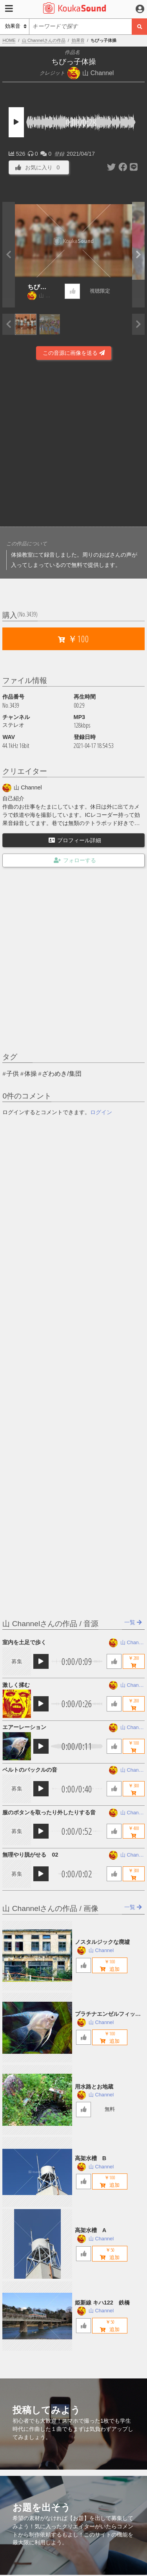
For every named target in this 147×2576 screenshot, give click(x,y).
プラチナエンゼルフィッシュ (108, 2014)
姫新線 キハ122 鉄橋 (102, 2302)
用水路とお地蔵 (94, 2086)
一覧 (133, 1622)
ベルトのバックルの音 (29, 1770)
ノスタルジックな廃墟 (102, 1942)
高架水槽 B (90, 2158)
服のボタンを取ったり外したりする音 (49, 1812)
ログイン (101, 1112)
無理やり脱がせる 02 (30, 1855)
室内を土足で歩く (24, 1642)
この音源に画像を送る (74, 353)
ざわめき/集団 (61, 1073)
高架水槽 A (90, 2230)
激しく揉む (16, 1685)
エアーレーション (24, 1727)
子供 (12, 1073)
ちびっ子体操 (36, 287)
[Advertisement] (73, 444)
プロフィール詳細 (75, 840)
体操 (30, 1073)
